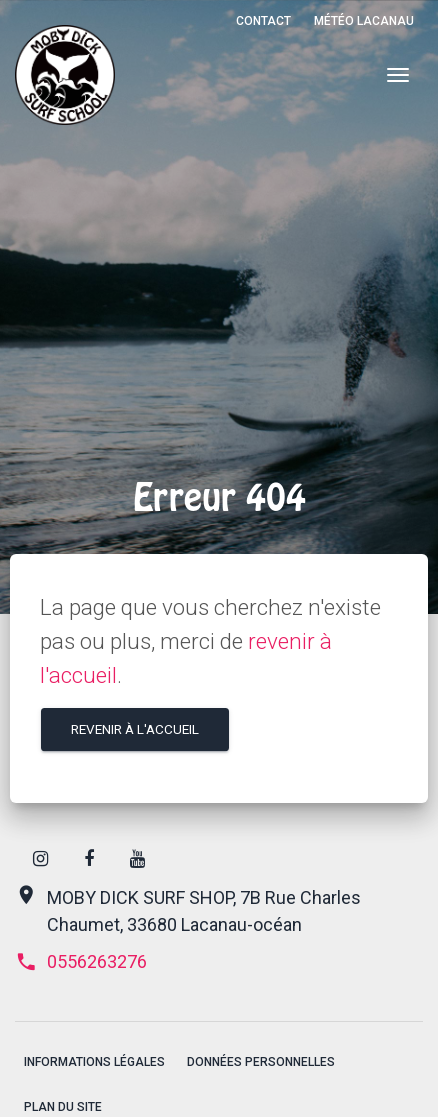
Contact (263, 21)
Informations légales (94, 1062)
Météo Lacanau (364, 21)
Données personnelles (261, 1062)
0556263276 (81, 961)
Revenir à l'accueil (135, 729)
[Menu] (397, 75)
